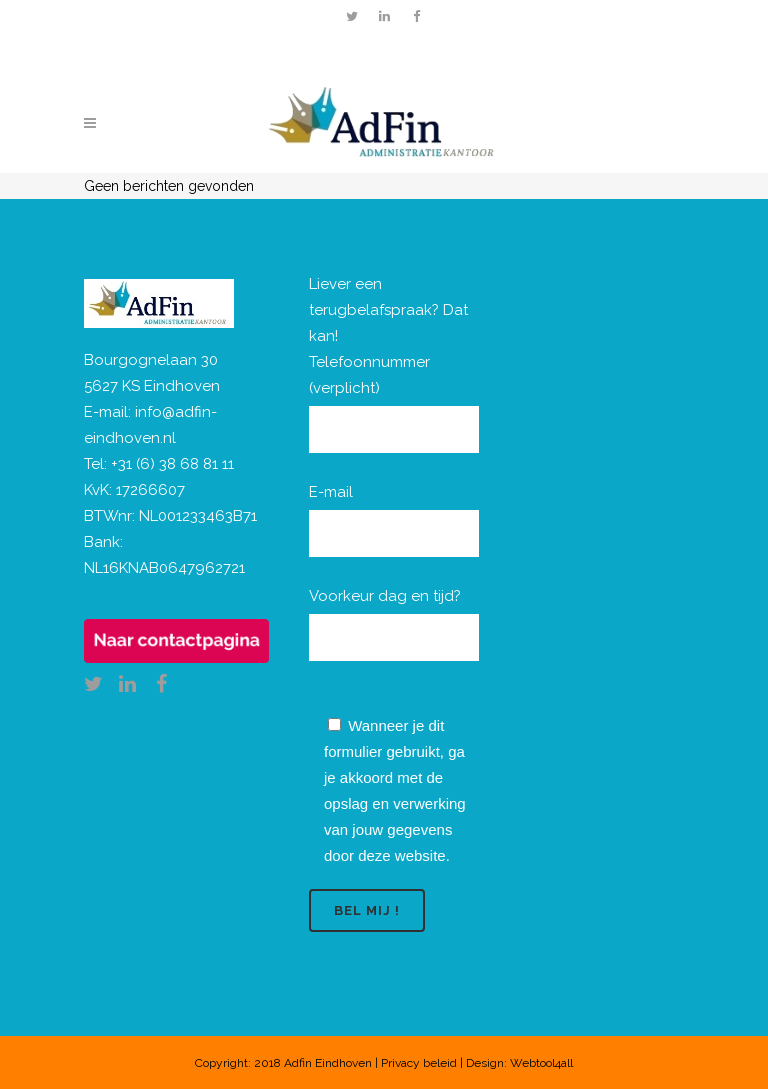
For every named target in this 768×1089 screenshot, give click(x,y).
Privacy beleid (419, 1063)
